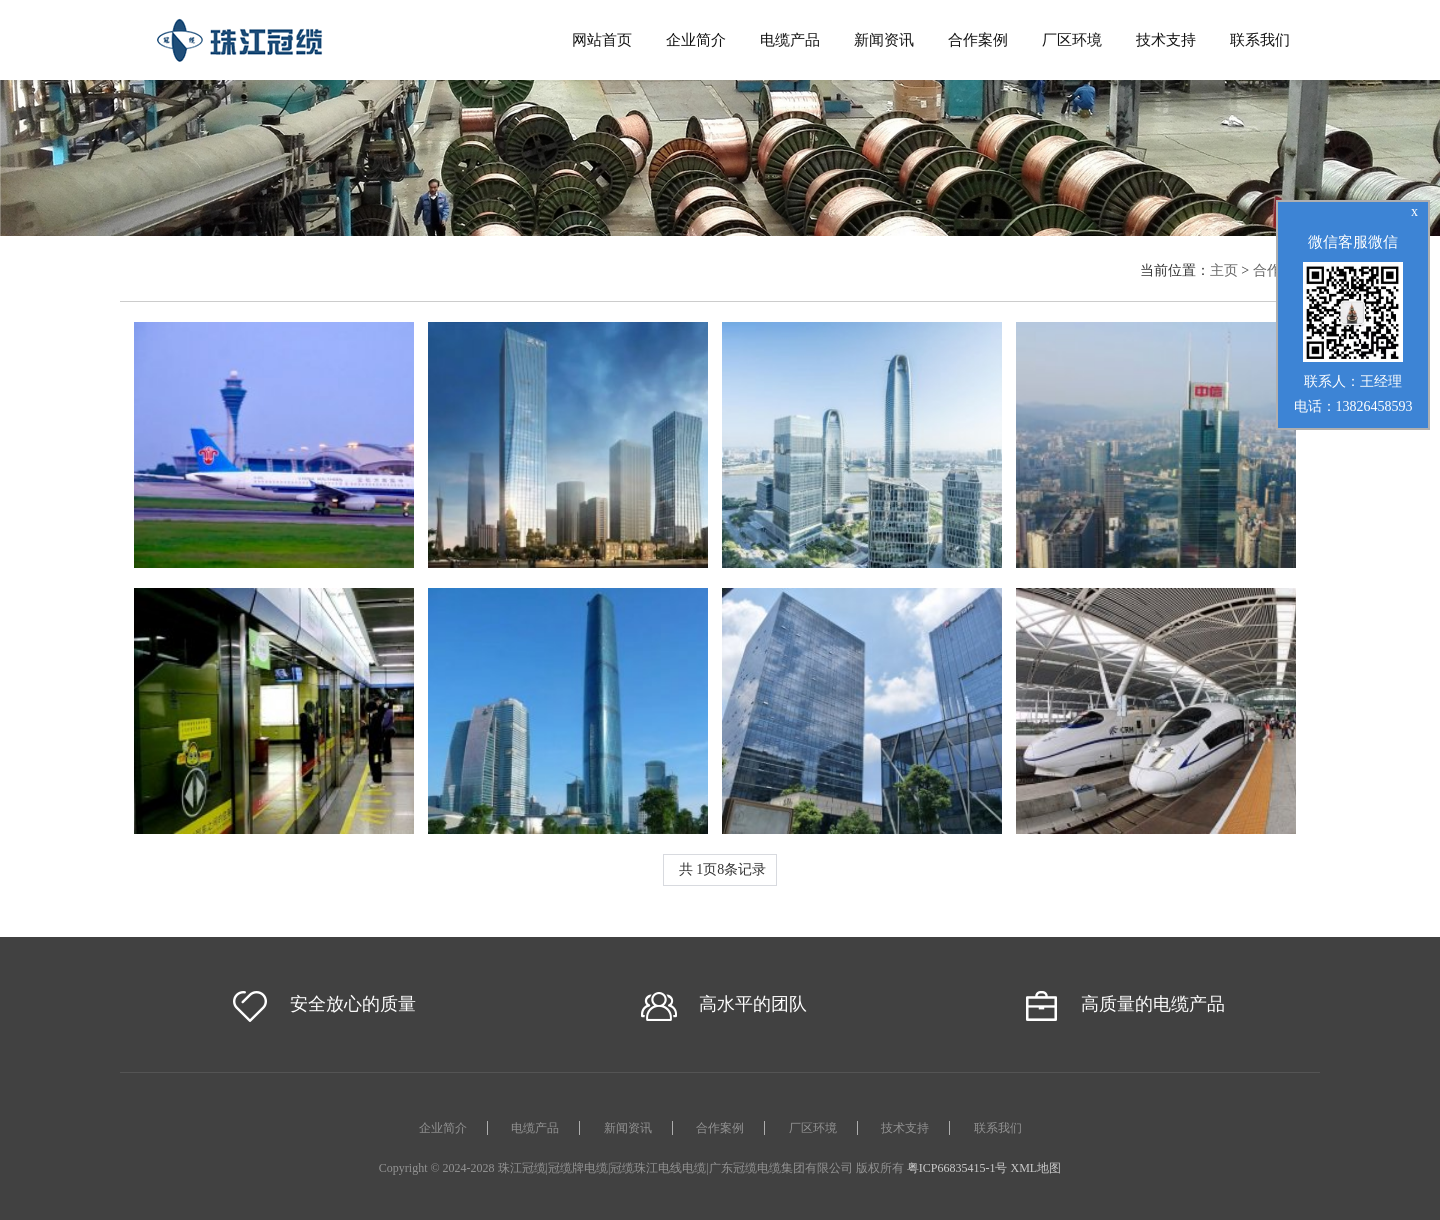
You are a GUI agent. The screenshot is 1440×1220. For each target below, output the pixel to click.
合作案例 (978, 39)
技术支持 (1166, 39)
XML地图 (1036, 1168)
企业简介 (696, 39)
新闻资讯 (884, 39)
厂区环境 (1072, 39)
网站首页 (602, 39)
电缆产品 (790, 39)
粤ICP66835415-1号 (957, 1168)
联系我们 (1260, 39)
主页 (1224, 270)
